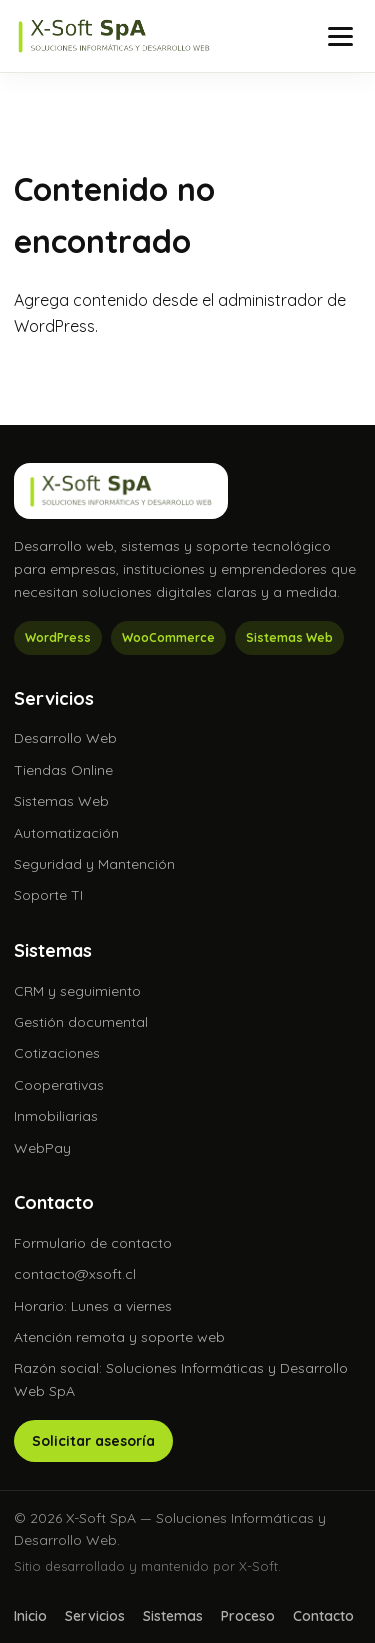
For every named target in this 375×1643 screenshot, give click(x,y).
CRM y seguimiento (77, 991)
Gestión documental (81, 1022)
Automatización (66, 833)
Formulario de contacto (93, 1243)
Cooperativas (59, 1085)
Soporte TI (48, 895)
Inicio (30, 1616)
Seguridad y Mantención (94, 864)
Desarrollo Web (65, 738)
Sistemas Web (61, 801)
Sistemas (173, 1616)
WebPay (42, 1148)
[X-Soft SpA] (114, 36)
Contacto (323, 1616)
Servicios (95, 1616)
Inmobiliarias (56, 1116)
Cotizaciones (57, 1053)
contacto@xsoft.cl (75, 1274)
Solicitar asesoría (93, 1441)
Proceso (248, 1616)
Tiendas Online (63, 770)
